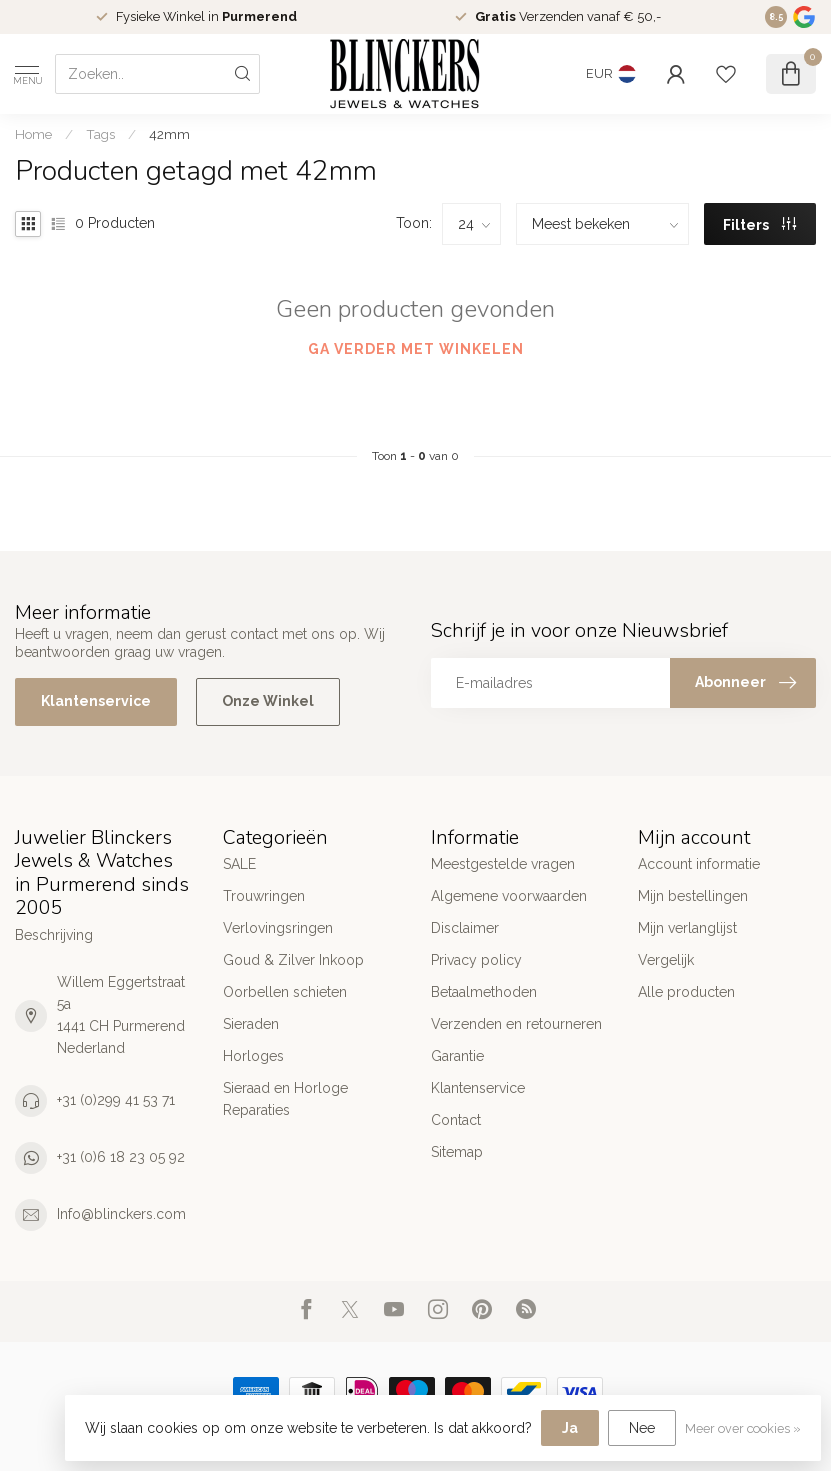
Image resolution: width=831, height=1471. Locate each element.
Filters (759, 225)
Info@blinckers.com (121, 1214)
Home (33, 134)
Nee (642, 1428)
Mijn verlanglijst (687, 928)
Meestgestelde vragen (503, 864)
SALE (239, 864)
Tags (100, 134)
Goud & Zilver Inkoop (293, 960)
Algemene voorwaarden (509, 896)
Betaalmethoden (484, 992)
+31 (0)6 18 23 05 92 (121, 1157)
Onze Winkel (268, 701)
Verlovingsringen (278, 928)
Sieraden (251, 1024)
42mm (169, 134)
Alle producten (686, 992)
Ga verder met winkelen (416, 349)
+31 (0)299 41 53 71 (116, 1100)
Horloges (253, 1056)
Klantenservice (96, 701)
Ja (570, 1428)
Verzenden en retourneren (516, 1024)
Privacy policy (476, 960)
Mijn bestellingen (693, 896)
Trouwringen (264, 896)
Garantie (457, 1056)
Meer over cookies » (743, 1428)
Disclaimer (465, 928)
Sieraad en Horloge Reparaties (285, 1099)
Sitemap (457, 1152)
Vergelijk (666, 960)
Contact (456, 1120)
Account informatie (699, 864)
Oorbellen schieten (285, 992)
